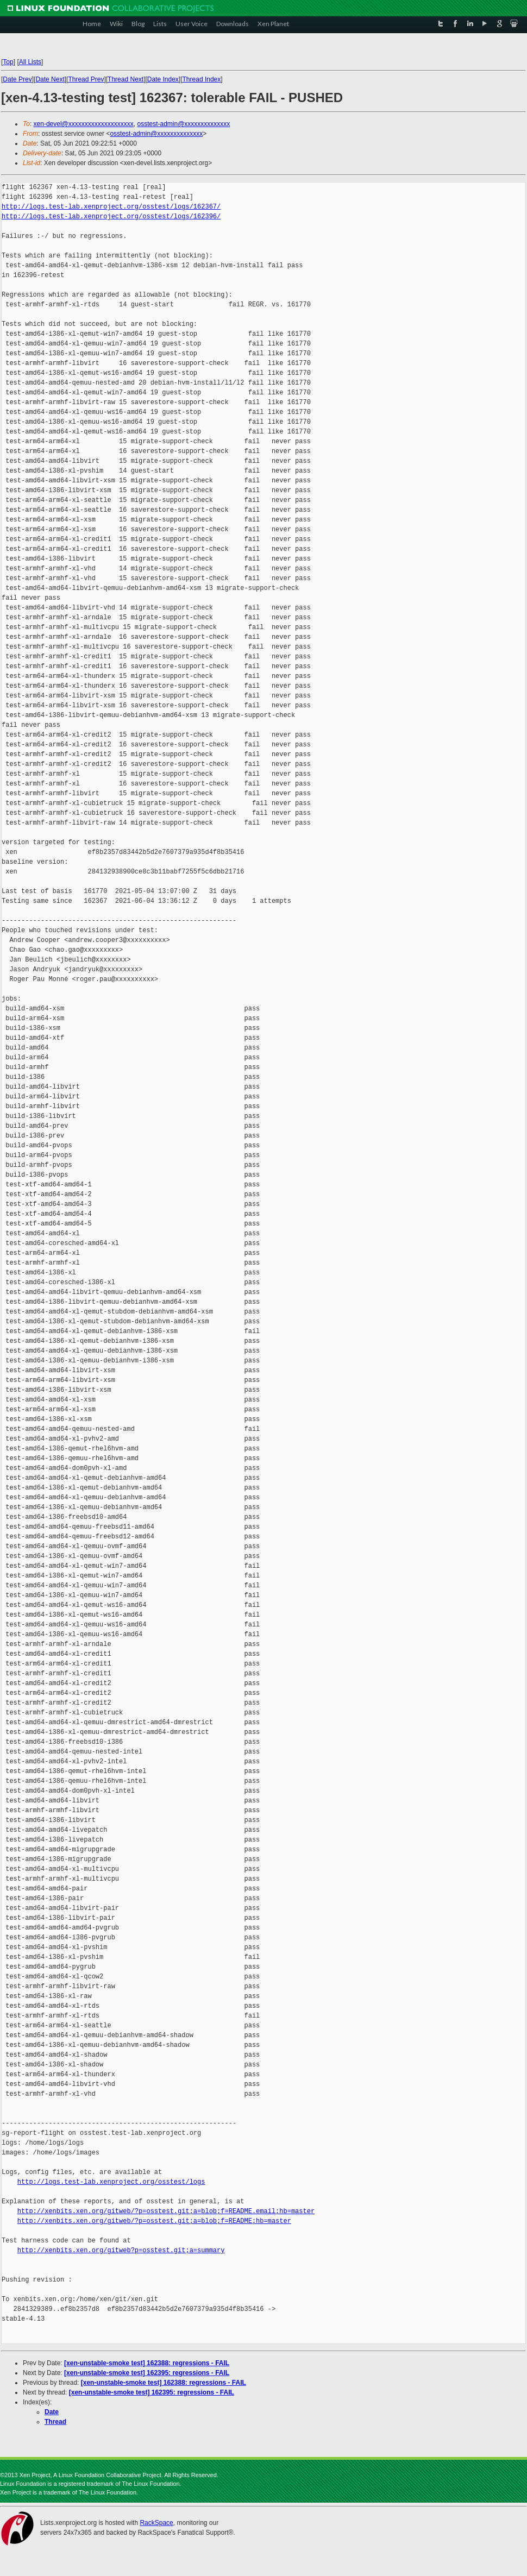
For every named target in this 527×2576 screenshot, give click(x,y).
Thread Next (125, 79)
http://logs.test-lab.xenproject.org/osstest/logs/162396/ (111, 216)
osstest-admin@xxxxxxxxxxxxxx (183, 124)
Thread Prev (86, 79)
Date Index (163, 79)
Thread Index (202, 79)
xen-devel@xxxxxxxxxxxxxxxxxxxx (84, 124)
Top (8, 62)
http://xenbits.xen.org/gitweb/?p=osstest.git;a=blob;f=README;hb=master (154, 2221)
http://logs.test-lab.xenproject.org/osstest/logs (111, 2182)
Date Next (49, 79)
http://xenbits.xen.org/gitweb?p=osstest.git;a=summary (121, 2250)
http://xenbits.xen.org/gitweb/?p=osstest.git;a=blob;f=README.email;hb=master (166, 2211)
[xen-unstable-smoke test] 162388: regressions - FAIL (146, 2363)
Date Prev (17, 79)
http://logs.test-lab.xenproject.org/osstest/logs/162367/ (111, 206)
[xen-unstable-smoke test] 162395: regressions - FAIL (146, 2373)
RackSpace (156, 2523)
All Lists (30, 62)
